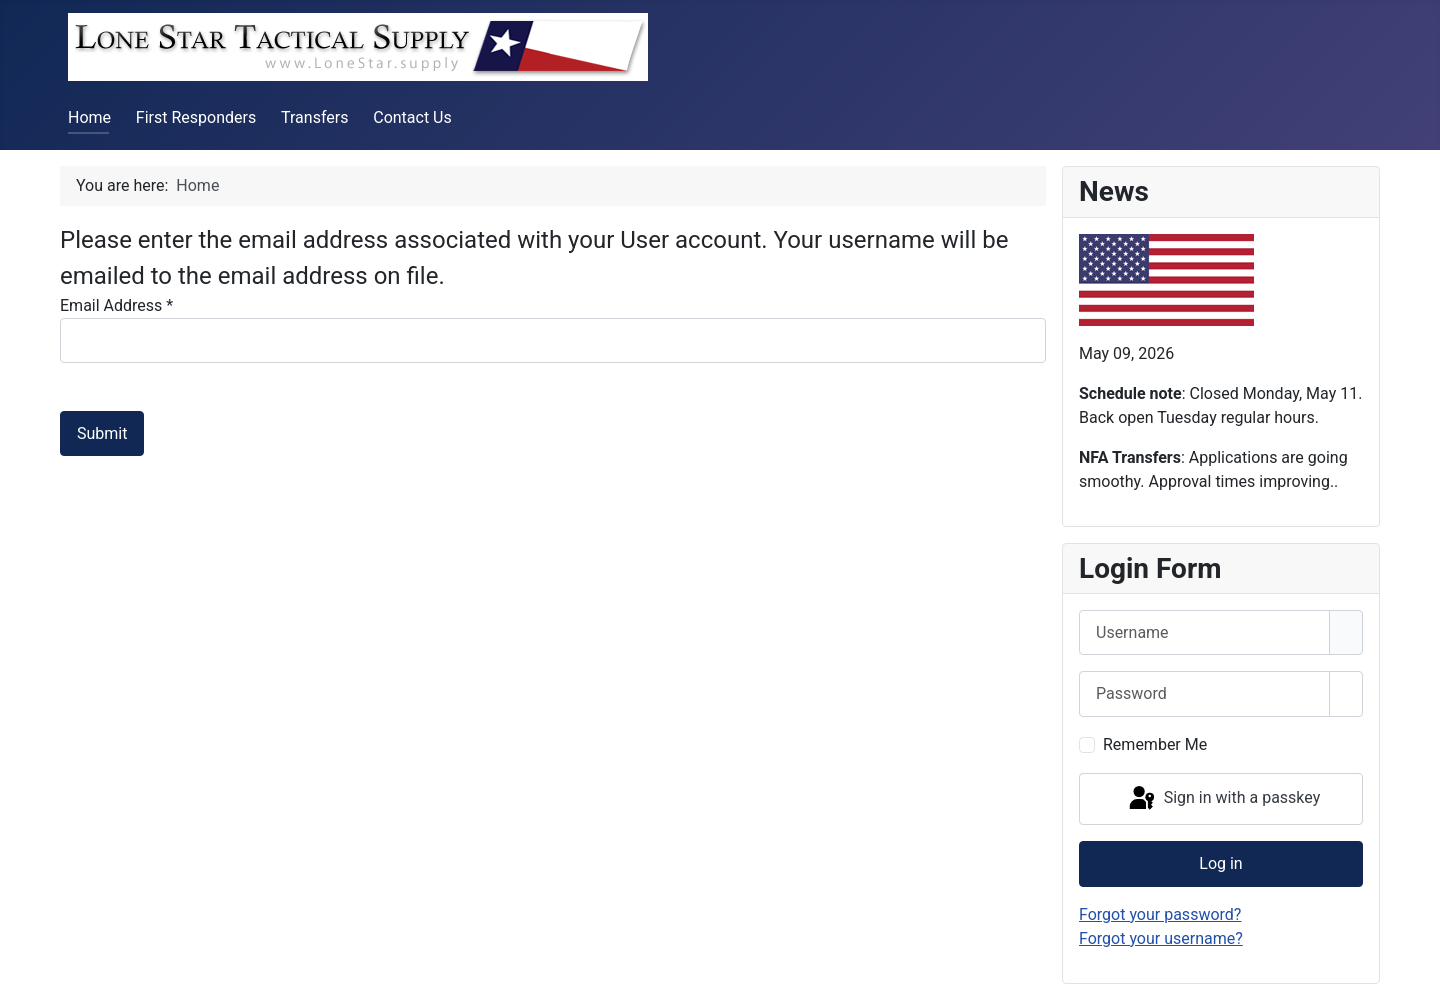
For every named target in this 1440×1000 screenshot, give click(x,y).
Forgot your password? (1160, 914)
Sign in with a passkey (1223, 799)
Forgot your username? (1161, 938)
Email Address (116, 305)
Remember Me (1155, 744)
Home (89, 117)
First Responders (196, 117)
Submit (102, 433)
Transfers (314, 117)
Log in (1220, 863)
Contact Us (412, 117)
